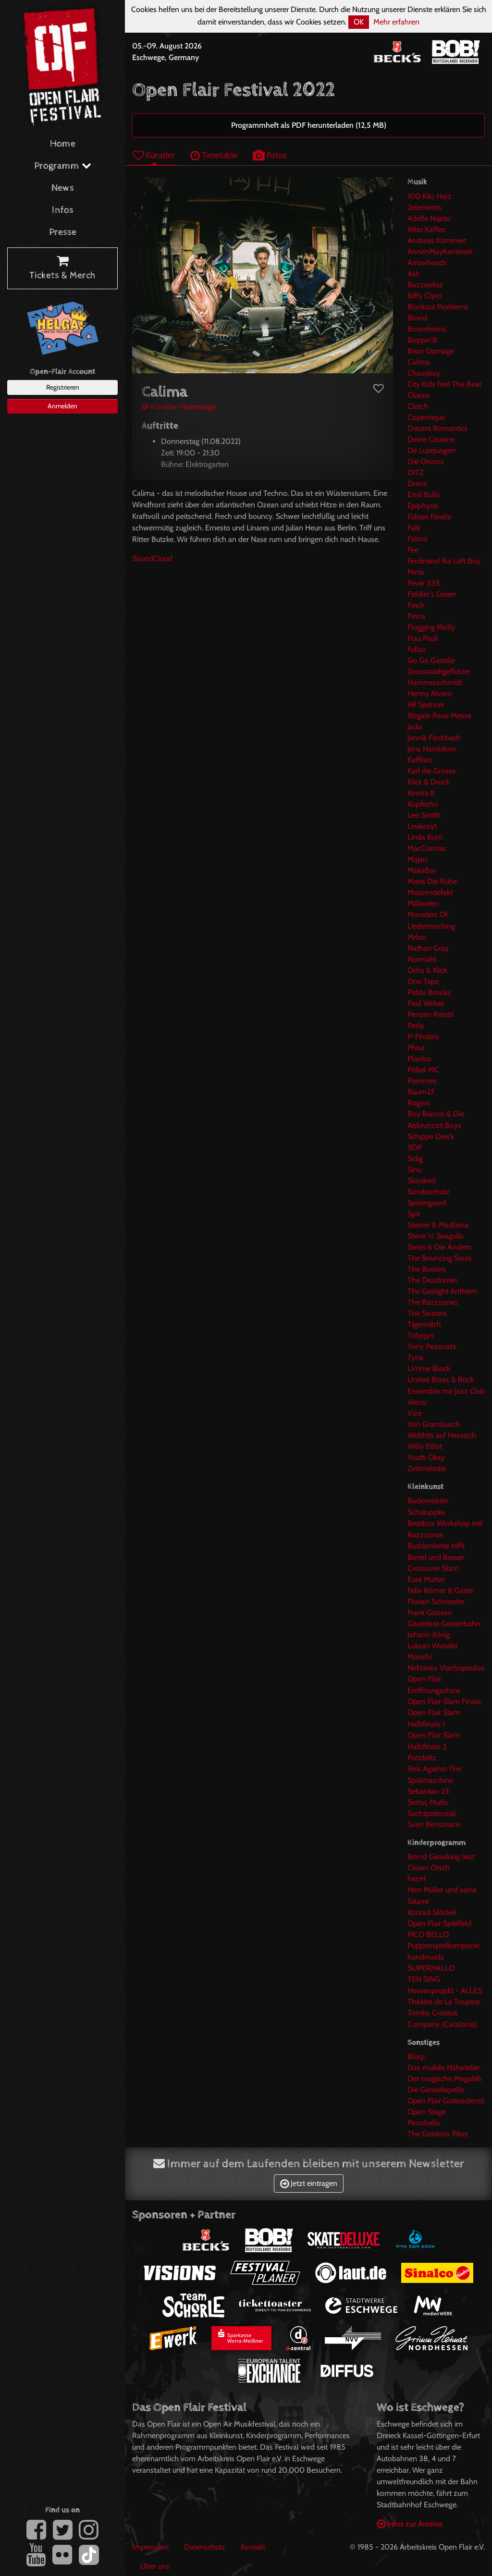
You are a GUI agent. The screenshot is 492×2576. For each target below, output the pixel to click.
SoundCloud (152, 558)
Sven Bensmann (434, 1824)
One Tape (423, 981)
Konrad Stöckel (431, 1912)
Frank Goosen (429, 1612)
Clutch (417, 406)
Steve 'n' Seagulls (435, 1235)
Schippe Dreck (430, 1136)
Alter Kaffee (426, 229)
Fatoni (417, 538)
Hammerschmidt (434, 682)
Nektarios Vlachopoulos (445, 1667)
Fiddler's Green (431, 594)
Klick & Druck (428, 781)
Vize (414, 1413)
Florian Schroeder (436, 1601)
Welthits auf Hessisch (441, 1435)
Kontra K (421, 792)
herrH (416, 1878)
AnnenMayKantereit (439, 251)
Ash (413, 273)
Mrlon (417, 937)
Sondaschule (428, 1191)
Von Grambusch (433, 1424)
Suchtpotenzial (431, 1813)
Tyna (415, 1357)
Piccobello (424, 2122)
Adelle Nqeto (428, 218)
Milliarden (423, 903)
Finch (416, 605)
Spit (413, 1213)
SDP (414, 1147)
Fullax (416, 649)
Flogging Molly (431, 627)
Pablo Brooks (429, 992)
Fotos (269, 155)
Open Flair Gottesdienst (445, 2100)
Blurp (416, 2056)
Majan (417, 859)
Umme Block (428, 1368)
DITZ (415, 472)
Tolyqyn (420, 1335)
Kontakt (253, 2546)
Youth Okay (426, 1457)
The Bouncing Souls (439, 1258)
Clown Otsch (428, 1867)
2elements (424, 207)
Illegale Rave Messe (439, 715)
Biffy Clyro (424, 295)
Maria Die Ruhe (432, 881)
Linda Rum (425, 837)
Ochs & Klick (427, 970)
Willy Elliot (424, 1446)
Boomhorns (426, 328)
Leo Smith (424, 815)
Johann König (428, 1634)
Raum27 (420, 1091)
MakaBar (421, 870)
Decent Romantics (437, 428)
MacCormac (426, 848)
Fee (412, 549)
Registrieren (62, 387)
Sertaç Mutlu (427, 1802)
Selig (415, 1158)
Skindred (421, 1180)
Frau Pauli (422, 638)
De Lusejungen (431, 450)
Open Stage (426, 2111)
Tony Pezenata (431, 1346)
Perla (415, 1025)
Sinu (414, 1169)
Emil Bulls (423, 494)
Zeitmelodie (426, 1468)
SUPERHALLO (431, 1968)
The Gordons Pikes (437, 2133)
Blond (417, 317)
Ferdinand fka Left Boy (443, 560)
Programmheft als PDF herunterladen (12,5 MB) (308, 125)
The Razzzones (432, 1302)
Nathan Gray (428, 948)
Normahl (421, 959)
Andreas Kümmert (437, 240)
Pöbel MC (423, 1069)
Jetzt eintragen (308, 2183)
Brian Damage (430, 351)
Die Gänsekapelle (435, 2089)
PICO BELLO (428, 1934)
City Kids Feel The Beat (444, 384)
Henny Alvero (429, 693)
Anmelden (62, 406)
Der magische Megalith (444, 2078)
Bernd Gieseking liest (441, 1856)
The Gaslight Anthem (442, 1291)
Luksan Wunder (432, 1645)
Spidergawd (426, 1202)
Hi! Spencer (425, 704)
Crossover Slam (433, 1568)
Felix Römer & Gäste (440, 1590)
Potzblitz (421, 1757)
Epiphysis (422, 505)
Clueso (418, 395)
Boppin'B (422, 339)
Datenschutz (204, 2546)
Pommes (422, 1080)
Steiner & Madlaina (437, 1224)
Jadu (414, 726)
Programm (62, 166)
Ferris (415, 572)
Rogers (418, 1102)
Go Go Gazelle (431, 660)
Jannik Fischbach (434, 737)
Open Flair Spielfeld (439, 1923)
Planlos (419, 1058)
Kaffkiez (420, 759)
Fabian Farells (429, 516)
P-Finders (423, 1036)
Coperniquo (426, 417)
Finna (416, 616)
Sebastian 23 (428, 1791)
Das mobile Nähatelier (443, 2067)
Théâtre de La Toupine (443, 2001)
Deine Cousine (431, 439)
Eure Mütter (426, 1579)
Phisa (416, 1047)
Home (62, 143)
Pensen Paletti (430, 1014)
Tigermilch (424, 1324)
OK (359, 21)
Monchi (419, 1656)
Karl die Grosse (431, 770)
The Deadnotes (432, 1280)
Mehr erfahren (396, 21)
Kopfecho (422, 804)
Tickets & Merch (62, 268)
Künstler (154, 155)
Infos (63, 210)
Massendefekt (430, 892)
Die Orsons (425, 461)
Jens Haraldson (431, 748)
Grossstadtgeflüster (438, 671)
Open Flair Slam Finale (444, 1701)
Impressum (150, 2546)
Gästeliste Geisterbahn (443, 1623)
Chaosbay (423, 373)
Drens (417, 483)
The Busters (426, 1269)
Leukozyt (422, 826)
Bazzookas (425, 284)
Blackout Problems (437, 306)
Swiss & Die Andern (439, 1246)
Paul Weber (425, 1003)
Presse (62, 232)
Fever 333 (423, 583)
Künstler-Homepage (179, 406)
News (62, 188)
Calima (418, 362)
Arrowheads (427, 262)
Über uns (155, 2566)
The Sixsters (427, 1313)
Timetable (213, 155)
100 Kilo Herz (429, 196)
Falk (413, 527)
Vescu (416, 1402)
